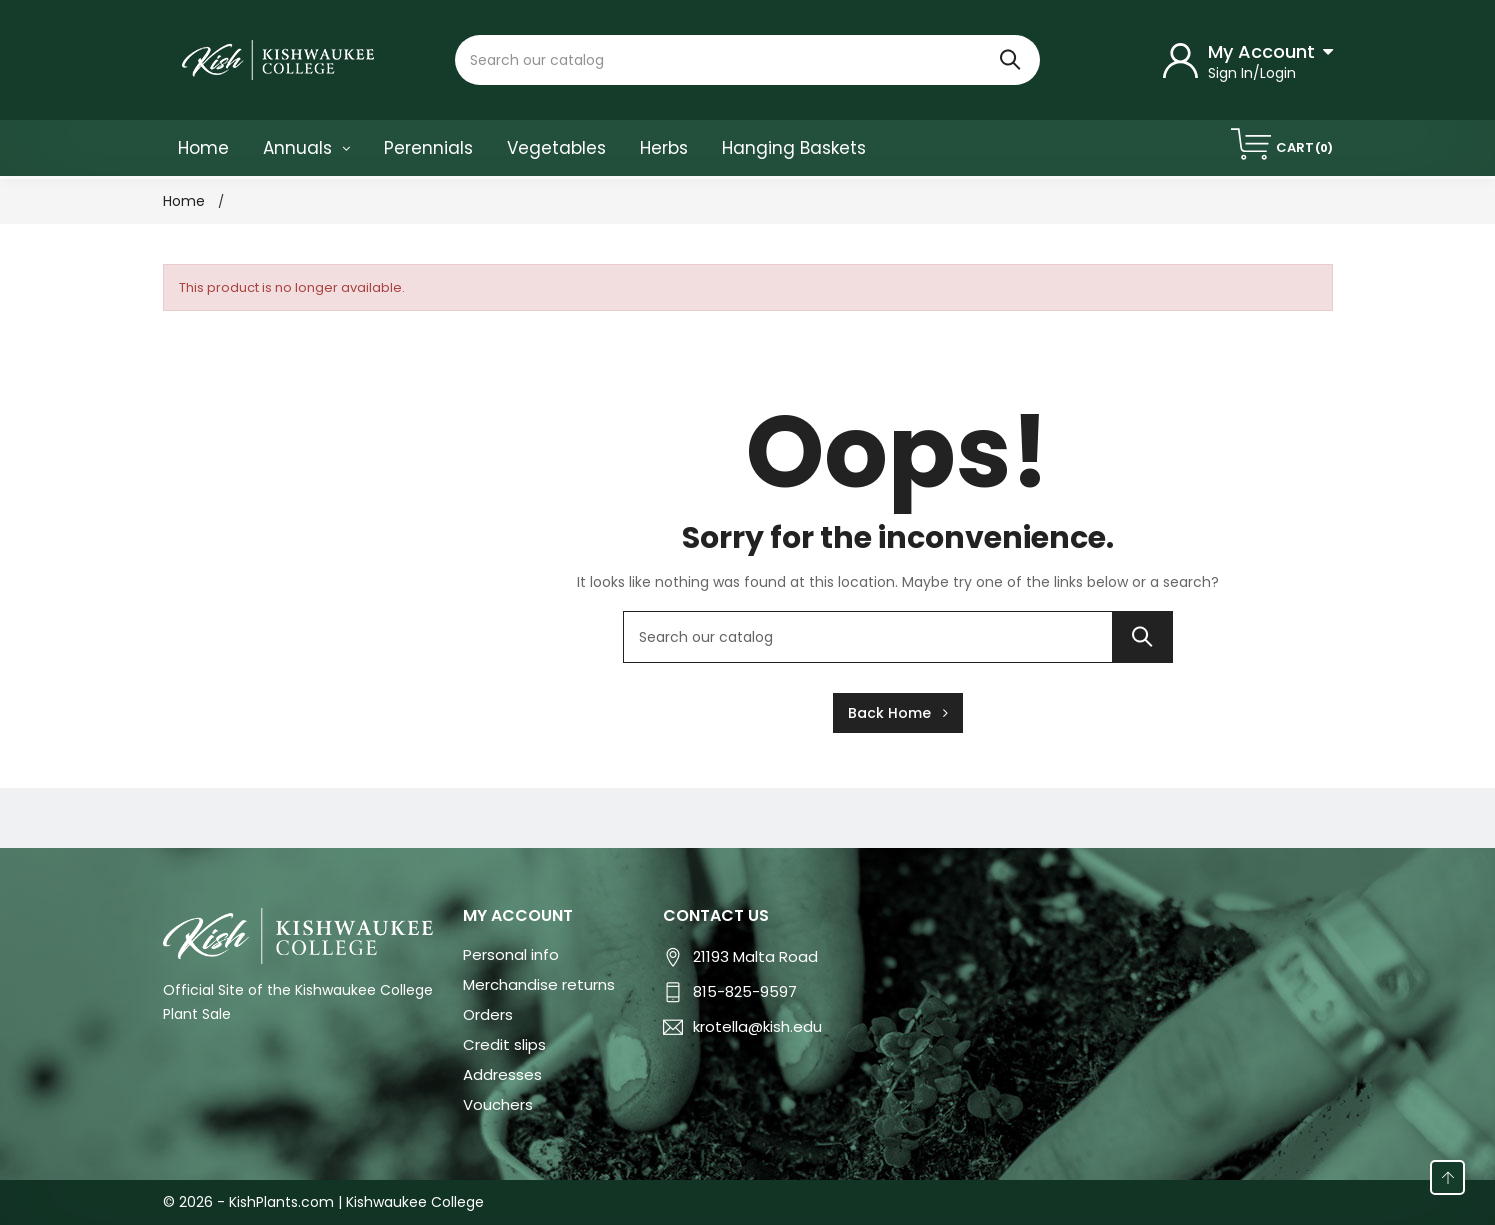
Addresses (502, 1074)
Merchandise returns (539, 984)
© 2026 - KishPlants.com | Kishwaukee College (323, 1202)
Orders (488, 1014)
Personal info (511, 954)
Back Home (898, 713)
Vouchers (498, 1104)
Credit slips (504, 1044)
